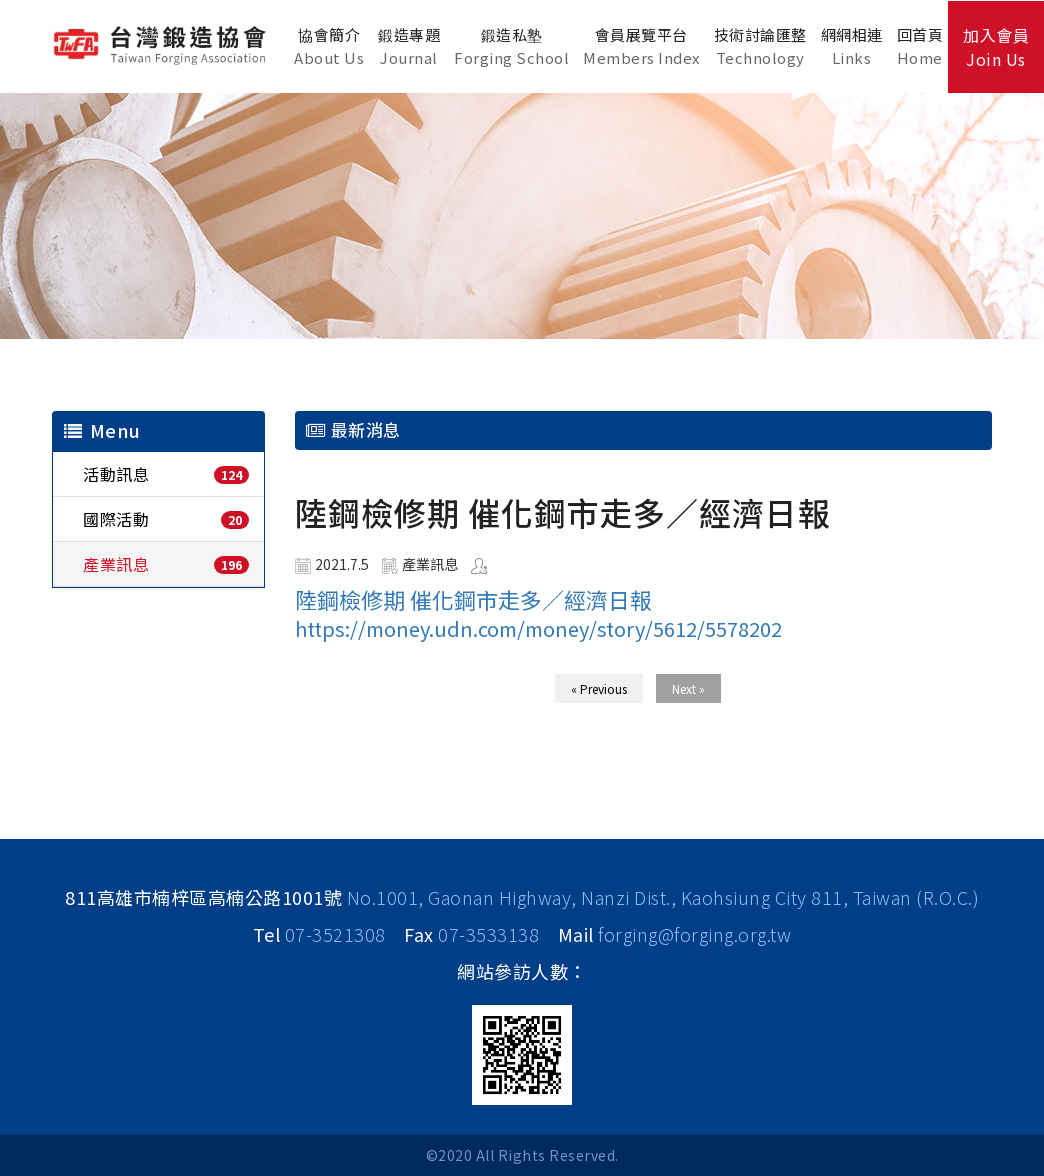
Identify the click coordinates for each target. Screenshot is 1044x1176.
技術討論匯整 (760, 46)
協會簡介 (329, 46)
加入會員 (996, 47)
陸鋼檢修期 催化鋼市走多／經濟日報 (473, 599)
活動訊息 (116, 474)
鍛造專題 (409, 46)
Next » (688, 688)
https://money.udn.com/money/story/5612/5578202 (538, 628)
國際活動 (116, 519)
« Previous (599, 688)
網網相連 (852, 46)
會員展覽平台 (641, 46)
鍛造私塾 (511, 46)
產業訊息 (116, 564)
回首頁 (920, 46)
